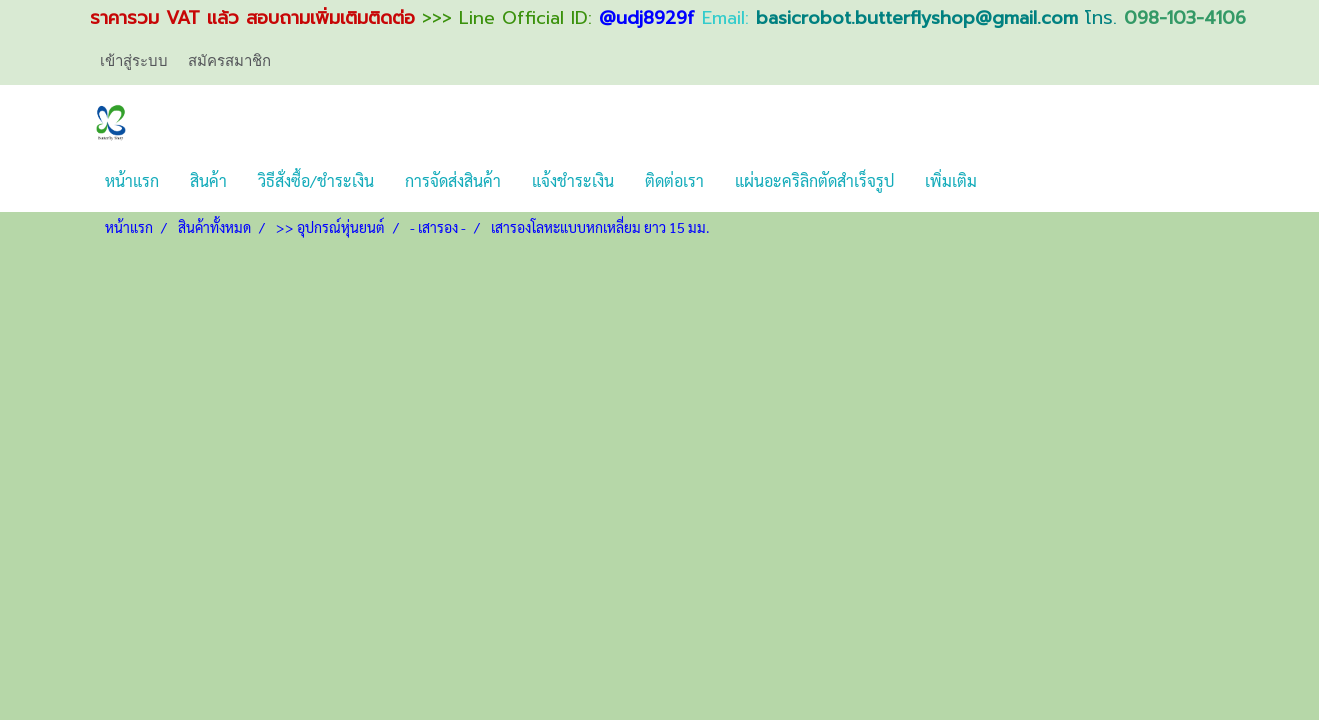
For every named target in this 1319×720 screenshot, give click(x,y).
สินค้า (208, 180)
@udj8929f (647, 18)
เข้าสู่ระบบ (134, 60)
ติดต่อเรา (674, 180)
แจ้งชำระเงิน (573, 180)
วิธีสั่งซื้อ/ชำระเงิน (316, 180)
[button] (1010, 181)
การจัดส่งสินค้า (453, 180)
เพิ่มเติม (951, 180)
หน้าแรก (132, 180)
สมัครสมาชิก (229, 60)
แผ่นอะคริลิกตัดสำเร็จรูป (814, 180)
